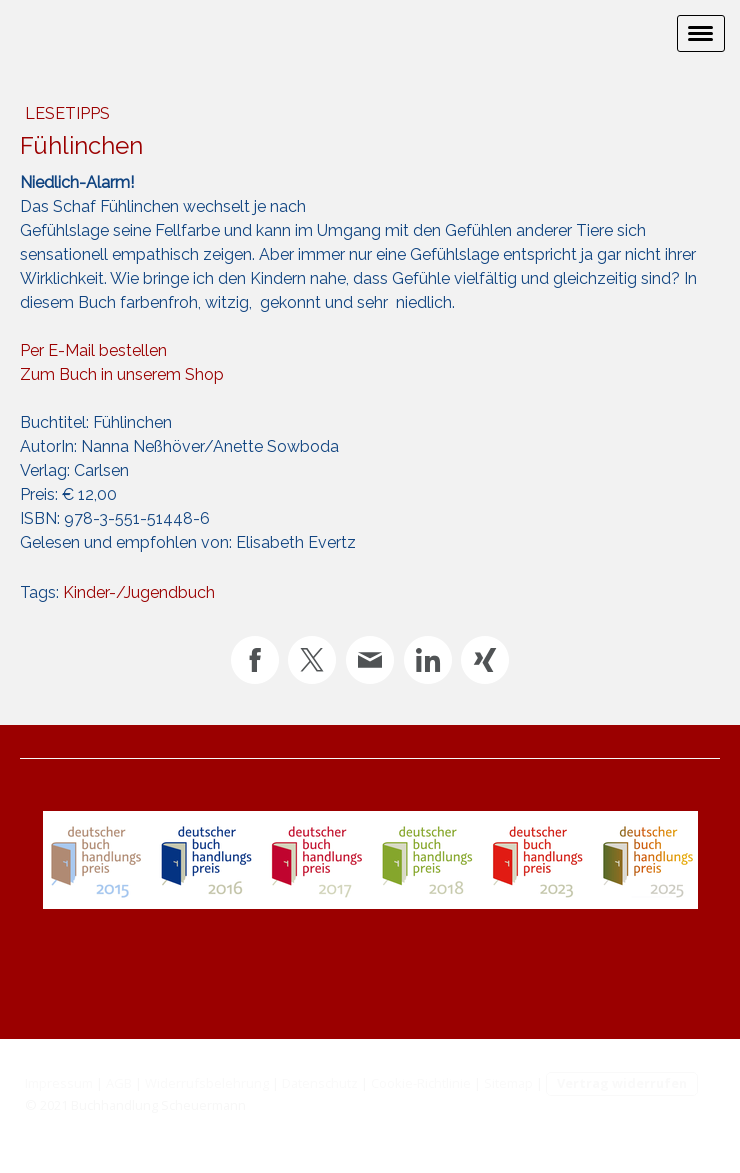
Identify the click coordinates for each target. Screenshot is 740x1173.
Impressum (59, 1083)
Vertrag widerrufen (622, 1083)
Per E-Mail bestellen (93, 350)
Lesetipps (67, 113)
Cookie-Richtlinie (421, 1083)
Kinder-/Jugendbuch (139, 592)
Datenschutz (320, 1083)
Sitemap (508, 1083)
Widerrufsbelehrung (207, 1083)
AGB (119, 1083)
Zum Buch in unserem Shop (122, 374)
